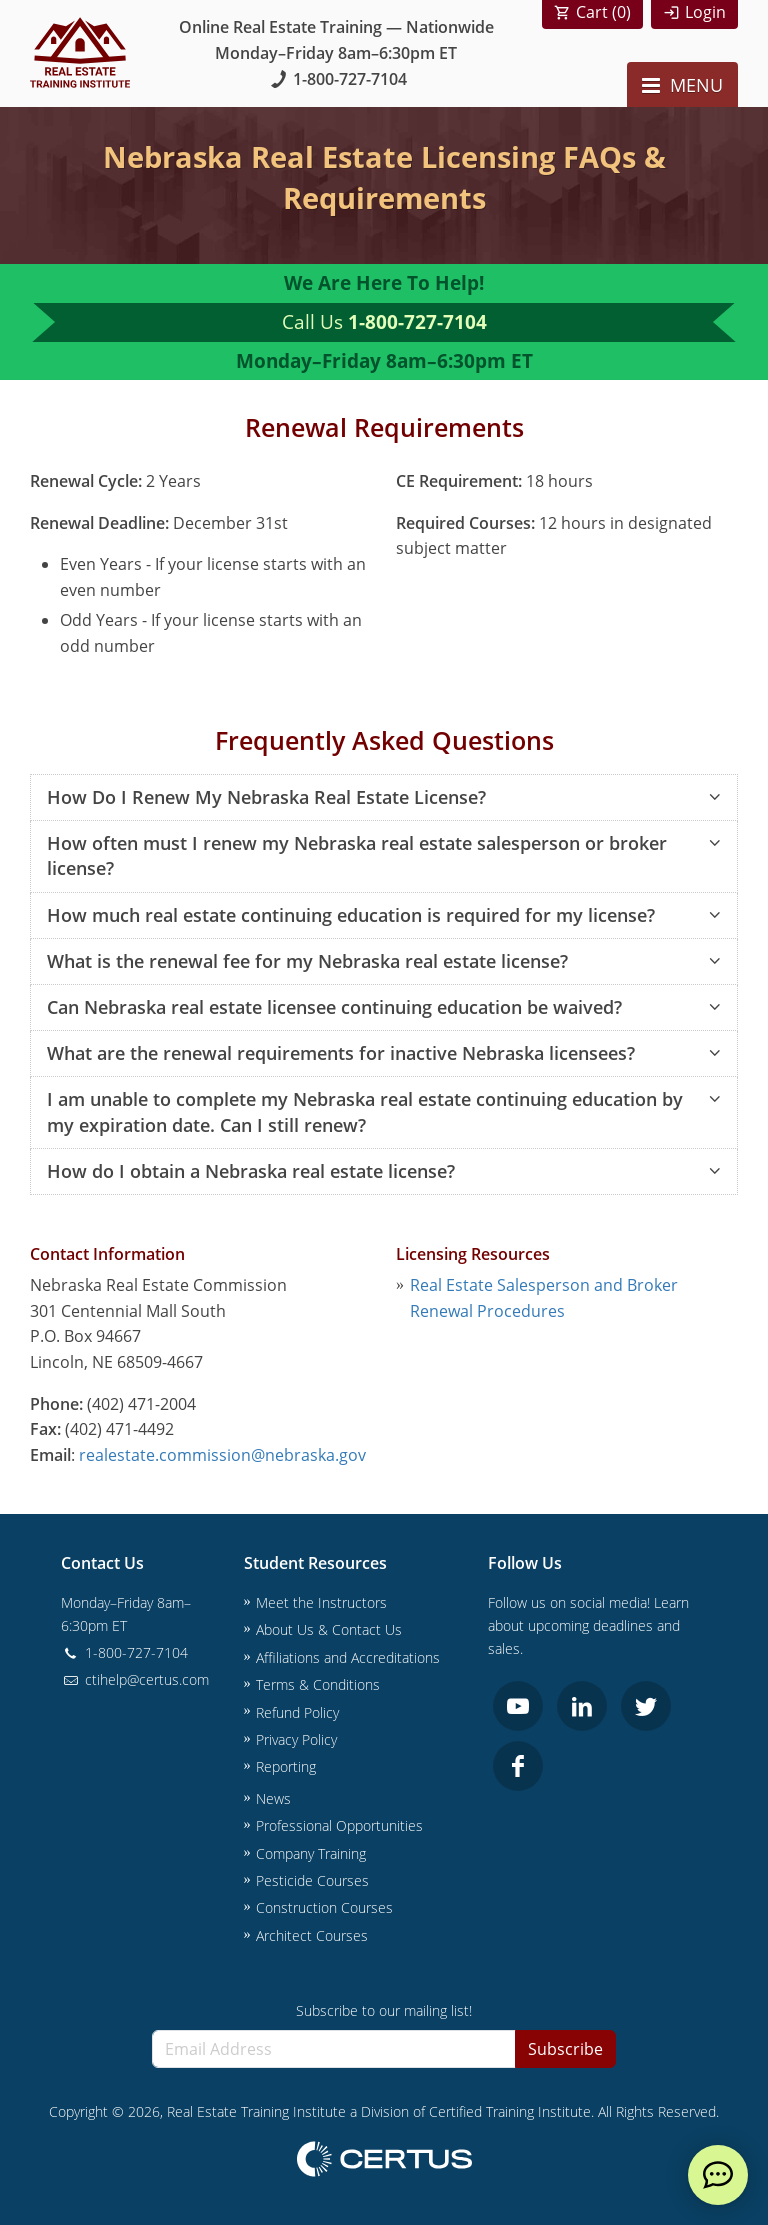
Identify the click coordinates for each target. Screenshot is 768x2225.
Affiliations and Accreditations (348, 1657)
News (273, 1798)
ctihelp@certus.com (135, 1679)
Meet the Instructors (321, 1602)
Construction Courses (324, 1907)
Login (705, 12)
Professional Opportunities (339, 1825)
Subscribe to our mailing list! (384, 2010)
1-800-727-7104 (336, 79)
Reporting (286, 1766)
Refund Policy (297, 1712)
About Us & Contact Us (329, 1629)
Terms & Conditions (318, 1684)
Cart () (603, 12)
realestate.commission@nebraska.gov (222, 1455)
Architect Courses (312, 1935)
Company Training (311, 1853)
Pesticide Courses (312, 1880)
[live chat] (718, 2175)
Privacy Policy (296, 1739)
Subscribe (565, 2049)
